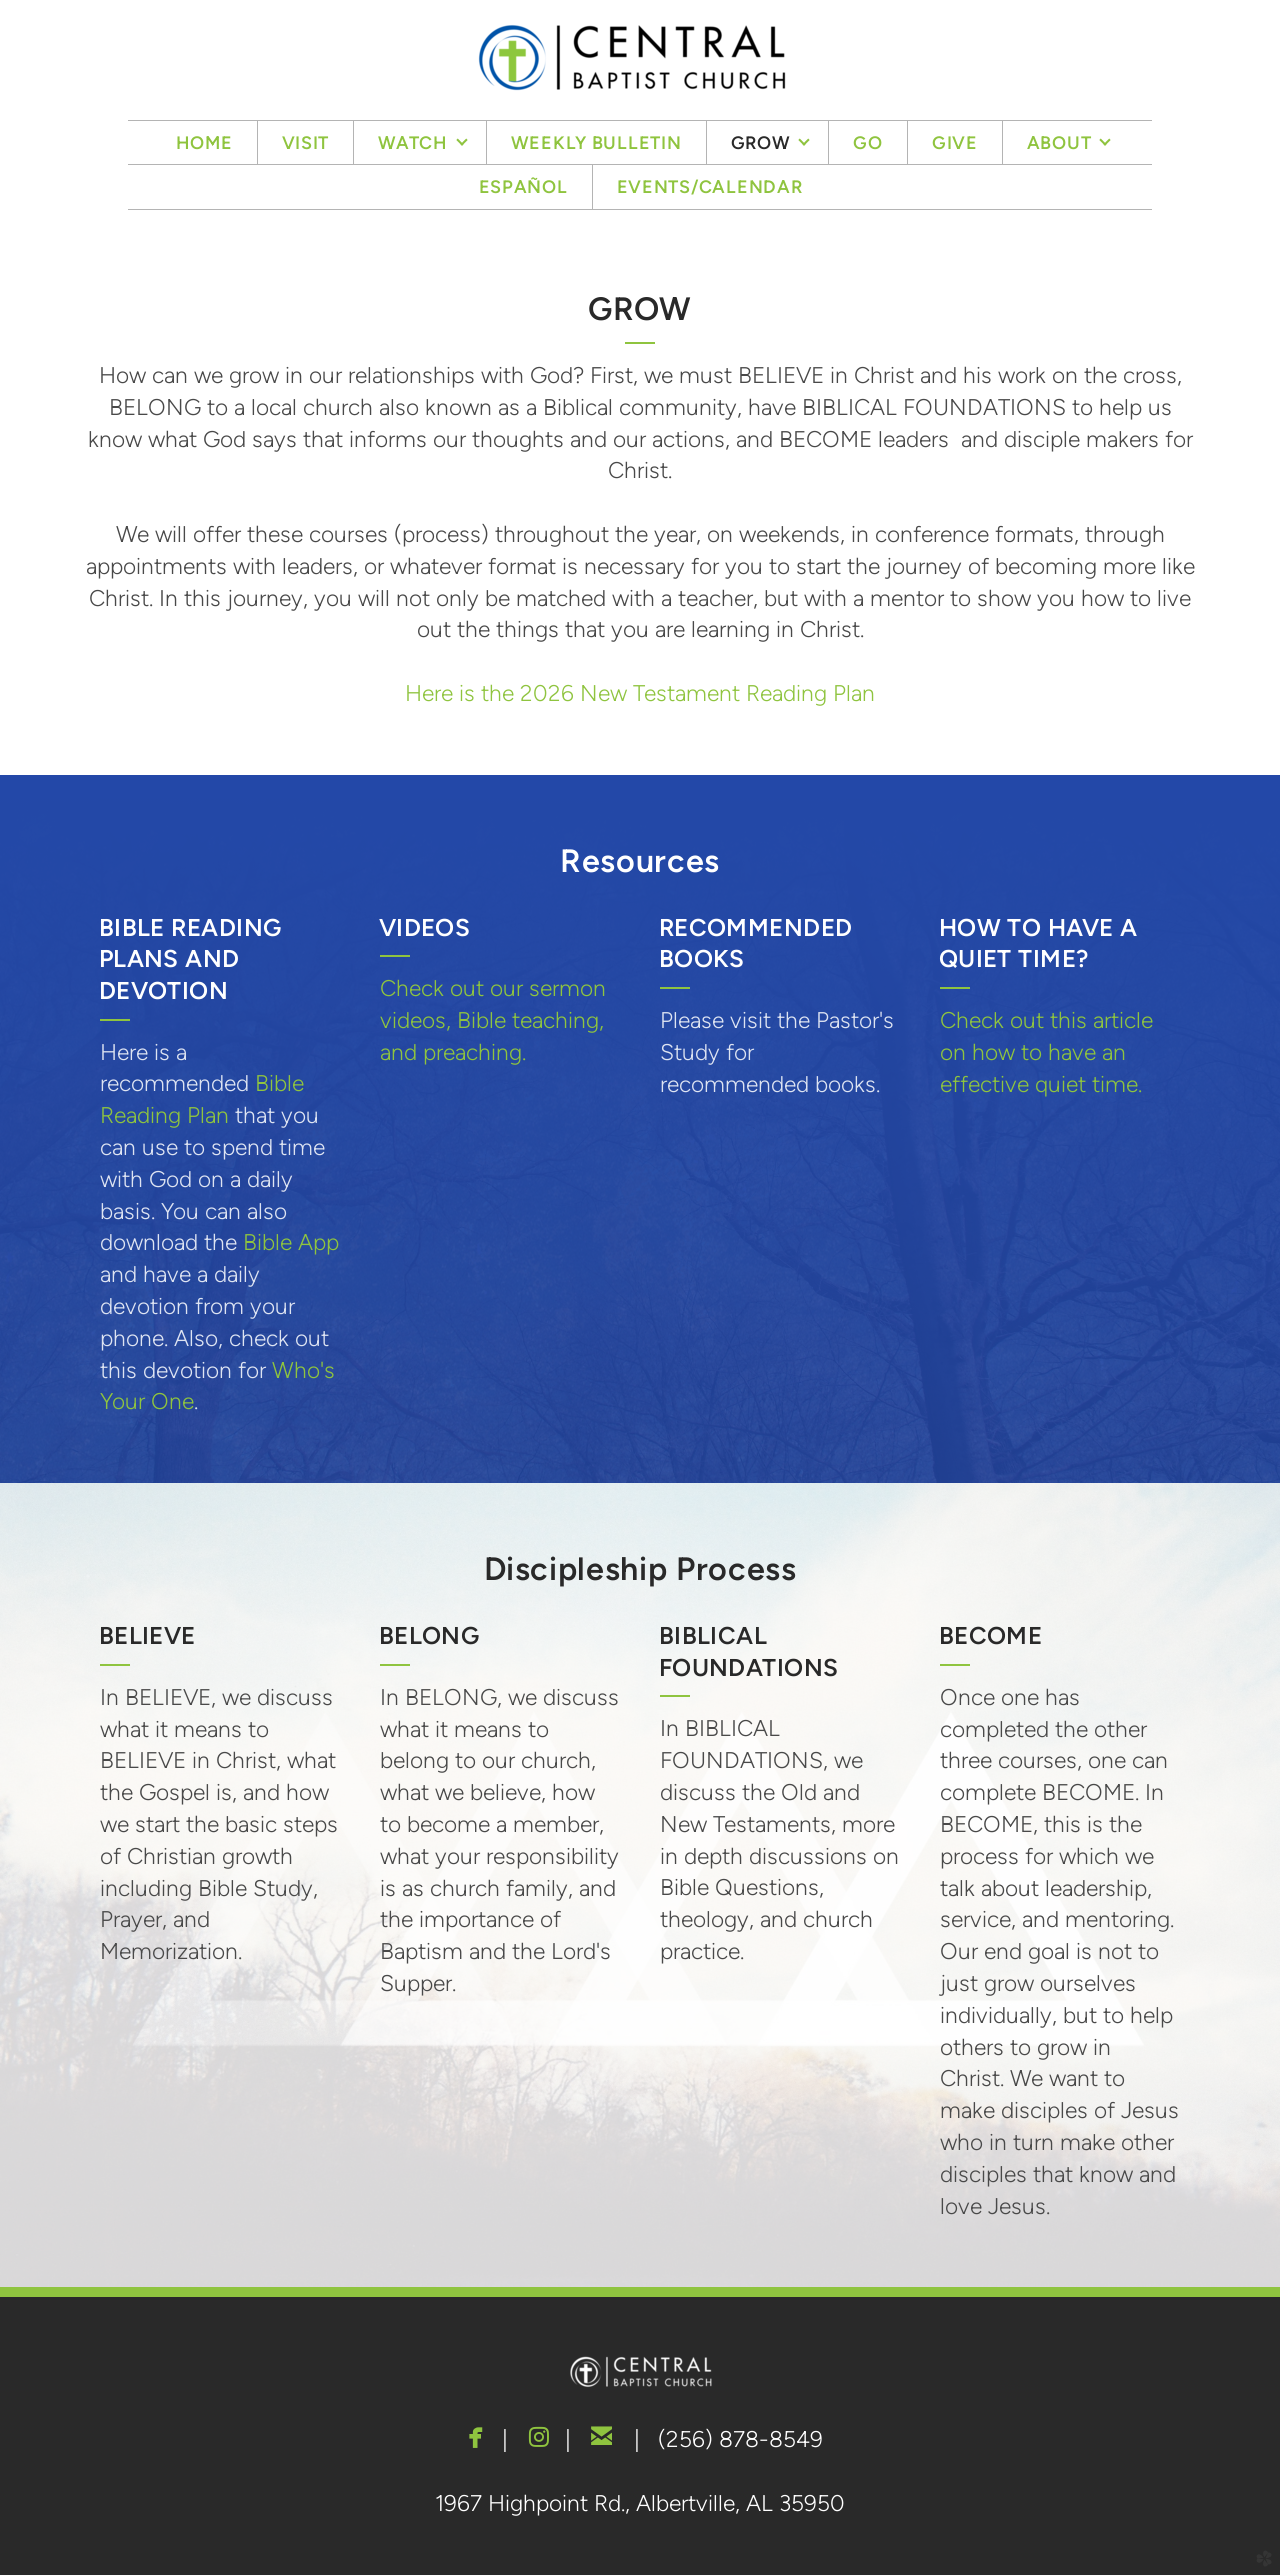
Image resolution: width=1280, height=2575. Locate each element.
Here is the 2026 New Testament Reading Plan (640, 693)
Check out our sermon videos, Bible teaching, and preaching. (493, 1020)
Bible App (291, 1242)
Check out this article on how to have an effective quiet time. (1046, 1052)
